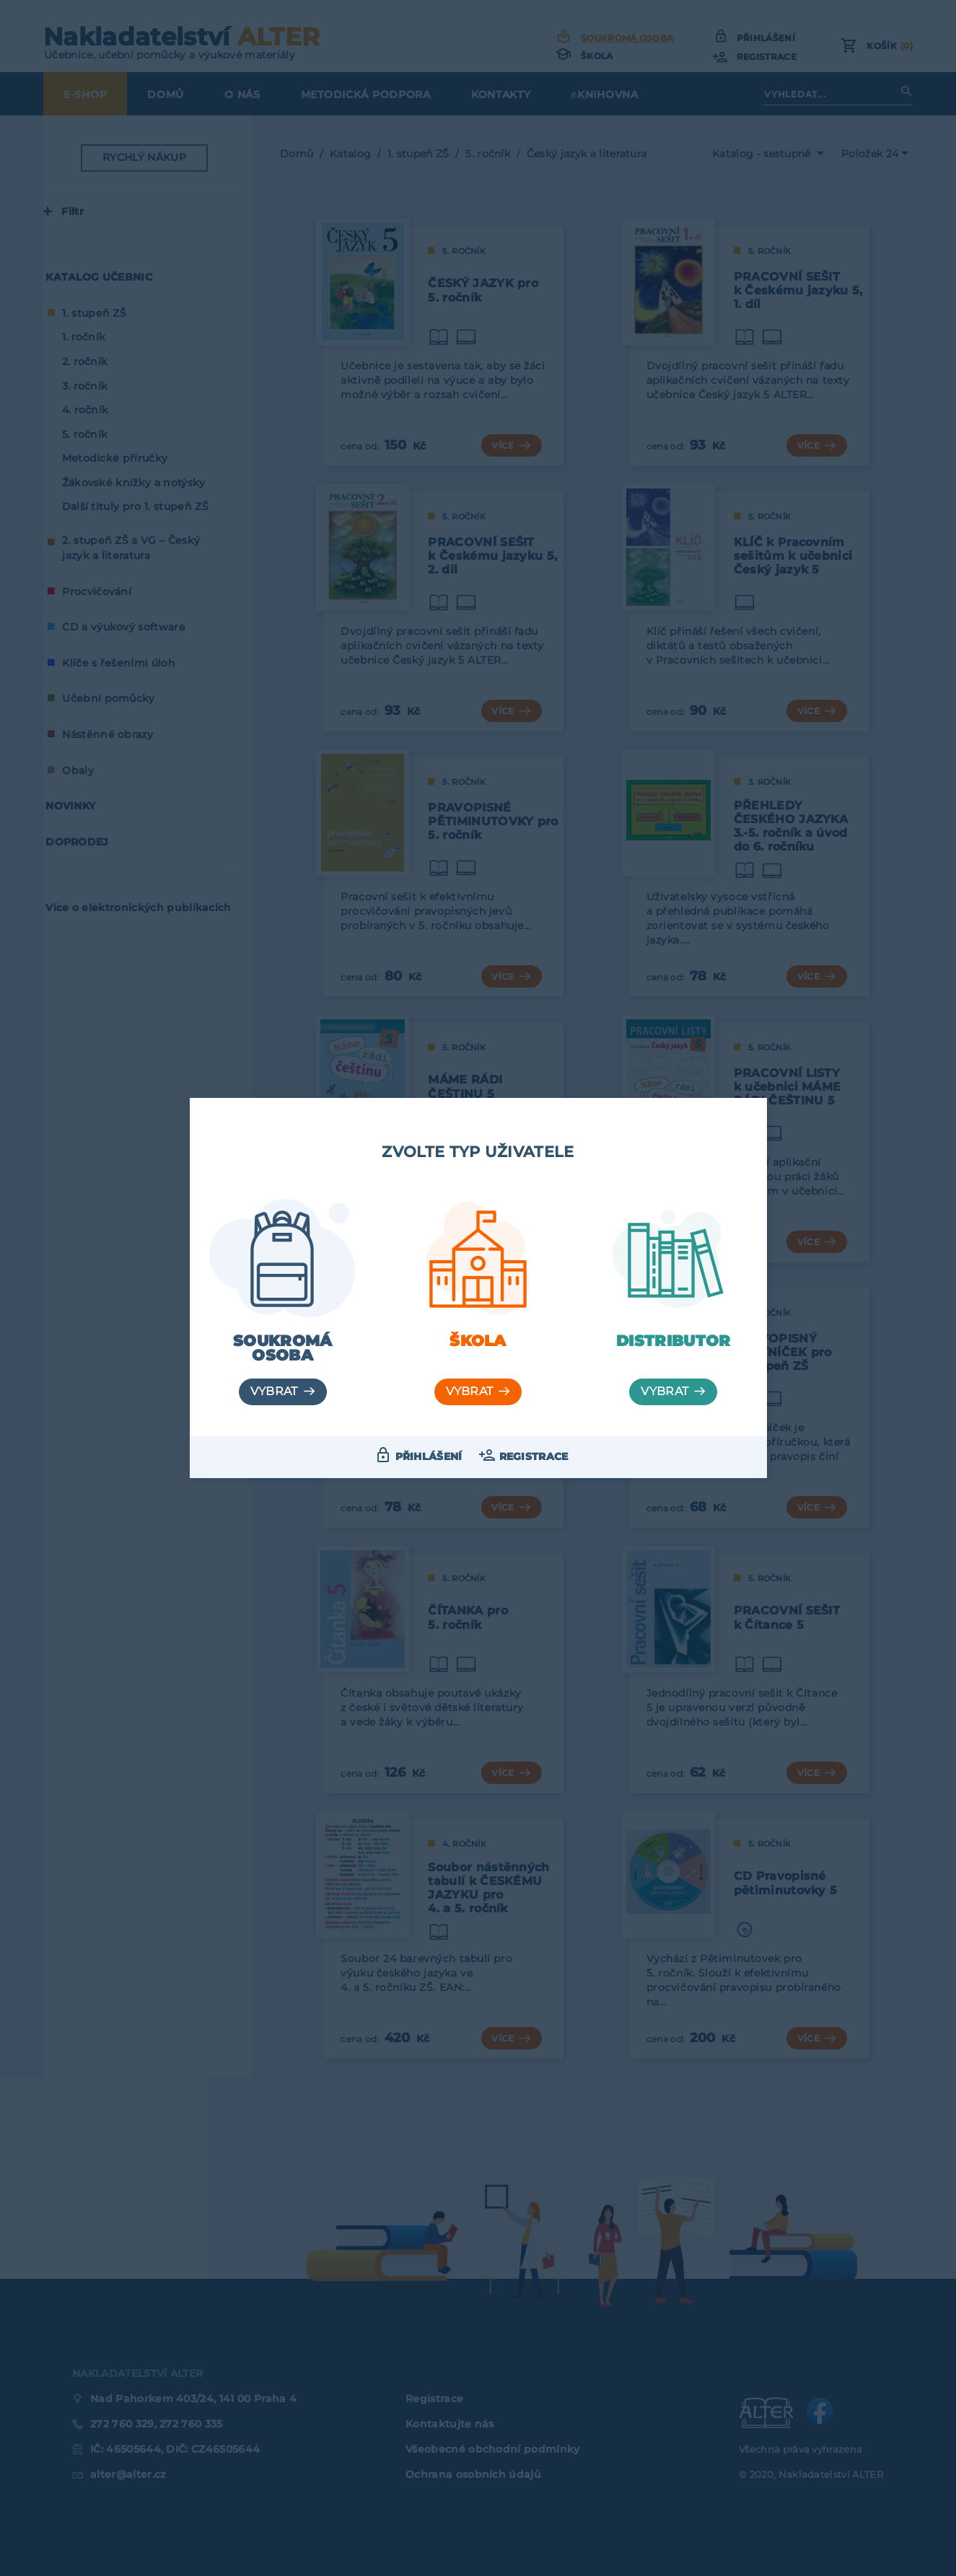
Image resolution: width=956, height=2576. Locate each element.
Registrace (534, 1456)
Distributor (673, 1341)
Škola (478, 1341)
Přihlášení (428, 1456)
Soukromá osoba (283, 1348)
